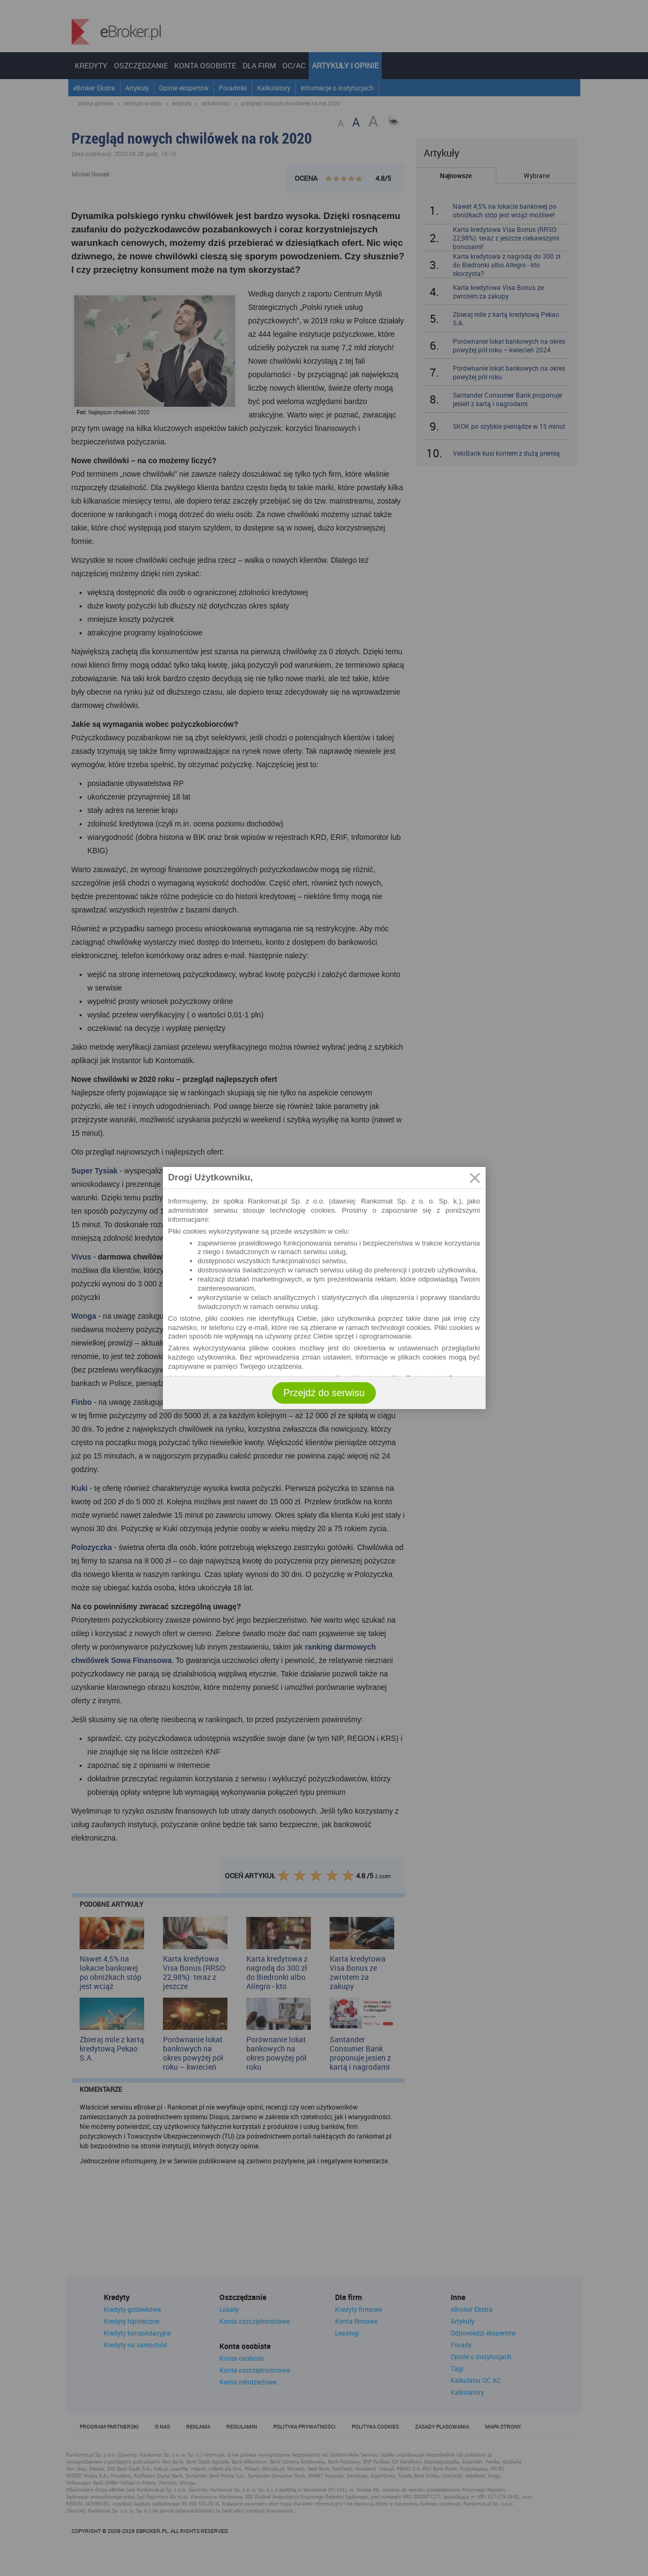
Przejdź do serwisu (324, 1393)
